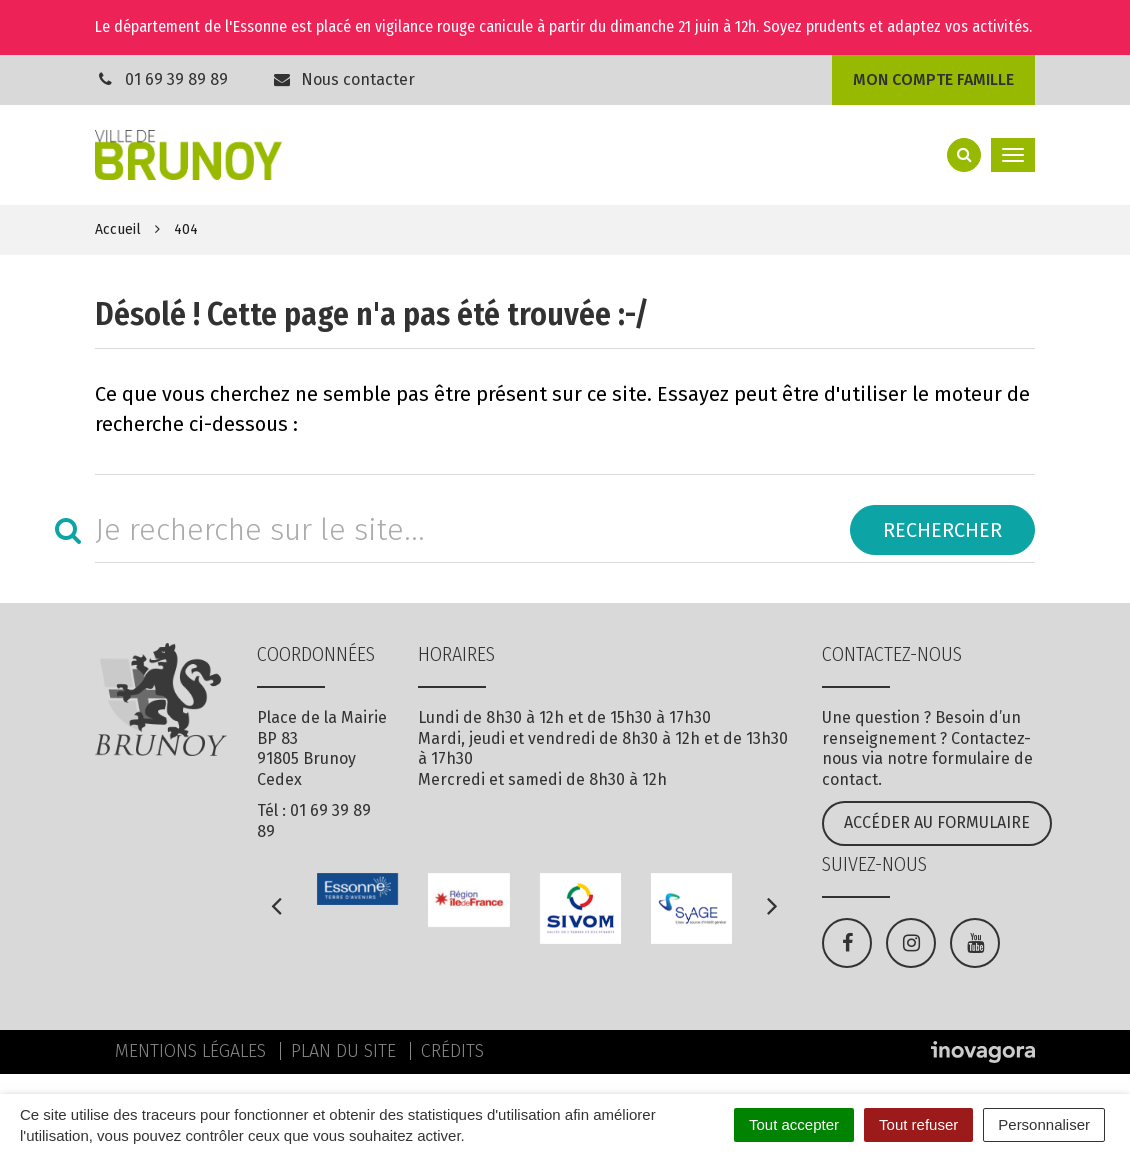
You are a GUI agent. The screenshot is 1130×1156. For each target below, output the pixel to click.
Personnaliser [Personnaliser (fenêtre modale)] (1044, 1124)
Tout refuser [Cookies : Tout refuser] (918, 1124)
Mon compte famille (933, 79)
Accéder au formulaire (937, 822)
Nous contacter (344, 79)
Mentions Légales (190, 1051)
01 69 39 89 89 (176, 79)
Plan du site (343, 1051)
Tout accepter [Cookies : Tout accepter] (794, 1124)
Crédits (452, 1051)
